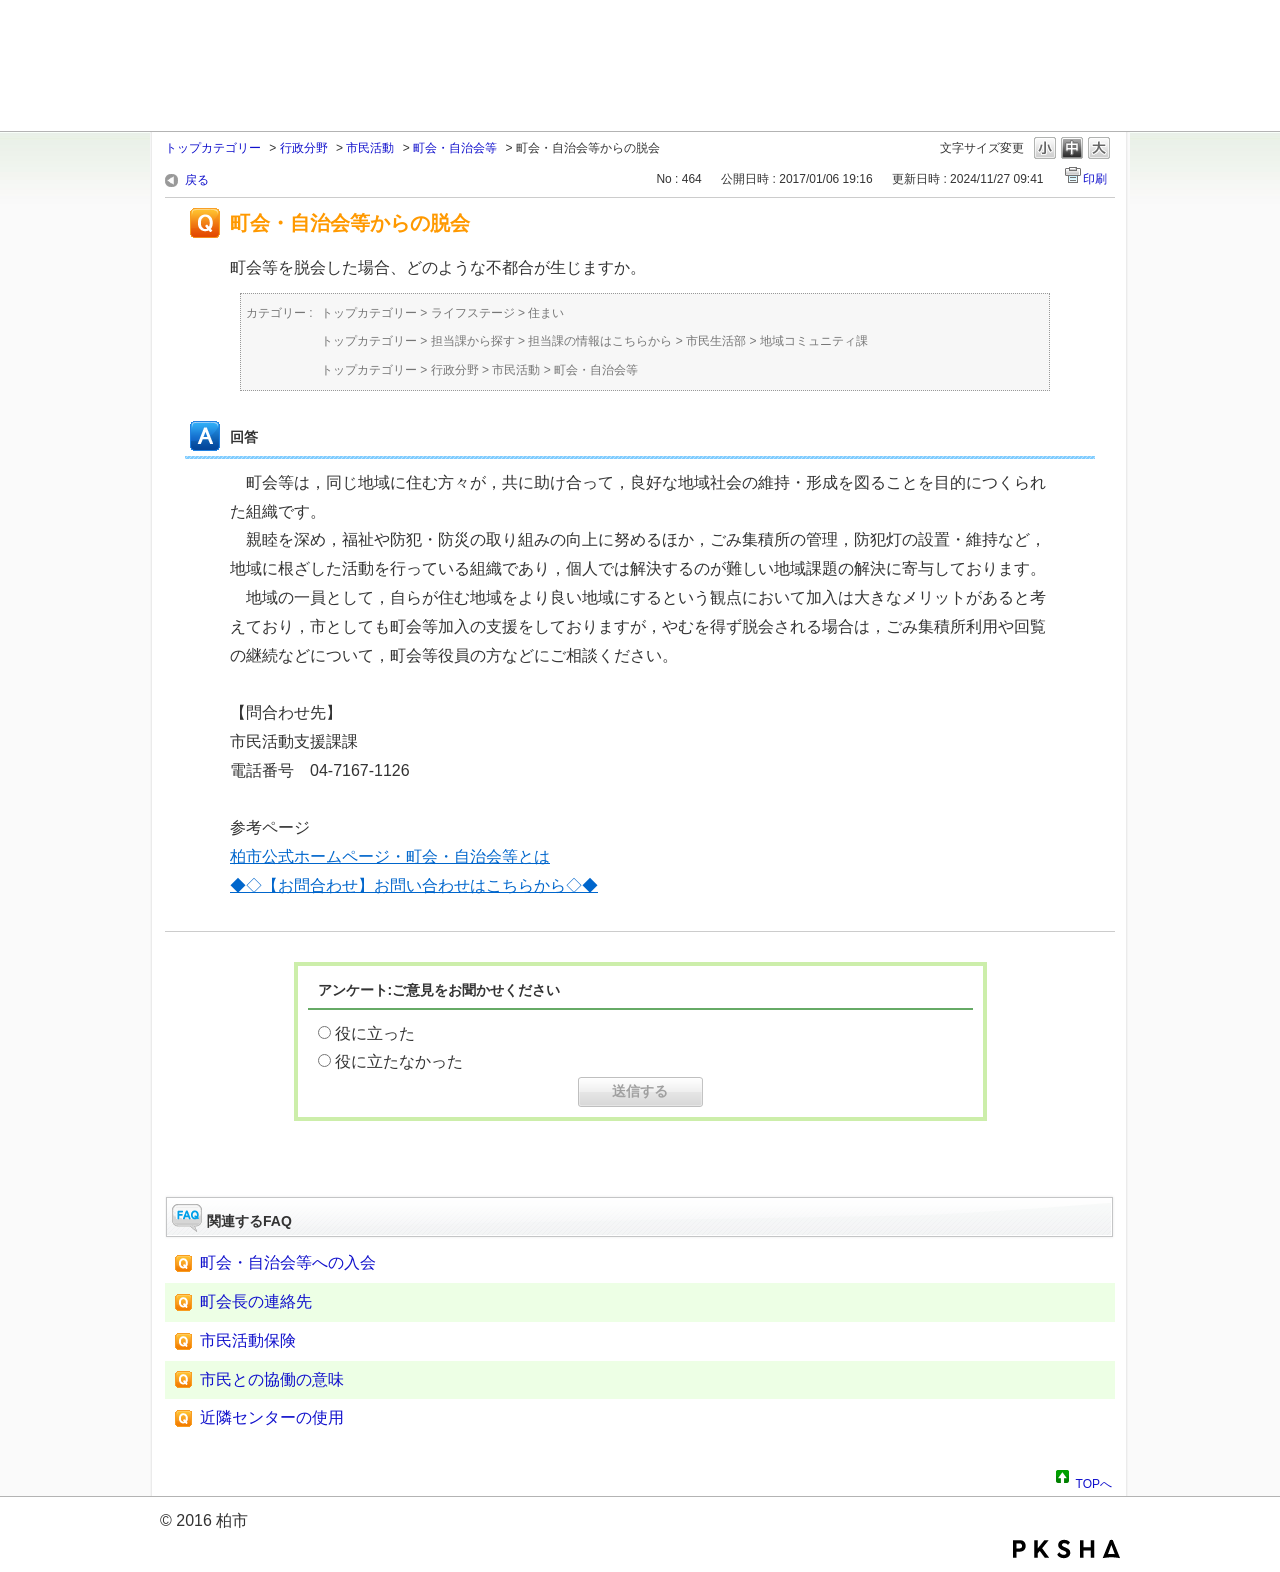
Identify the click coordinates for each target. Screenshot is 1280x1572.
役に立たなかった (399, 1061)
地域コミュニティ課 (814, 341)
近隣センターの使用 (272, 1417)
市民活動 (370, 148)
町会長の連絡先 (256, 1301)
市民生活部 (716, 341)
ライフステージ (473, 313)
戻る (197, 180)
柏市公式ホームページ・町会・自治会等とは (390, 856)
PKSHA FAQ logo (1066, 1549)
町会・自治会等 (455, 148)
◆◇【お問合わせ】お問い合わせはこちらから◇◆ (414, 885)
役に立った (375, 1033)
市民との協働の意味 (272, 1379)
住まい (546, 313)
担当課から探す (473, 341)
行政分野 (304, 148)
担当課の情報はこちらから (600, 341)
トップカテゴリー (213, 148)
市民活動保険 (248, 1340)
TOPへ (1094, 1481)
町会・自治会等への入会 (288, 1262)
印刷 (1095, 179)
